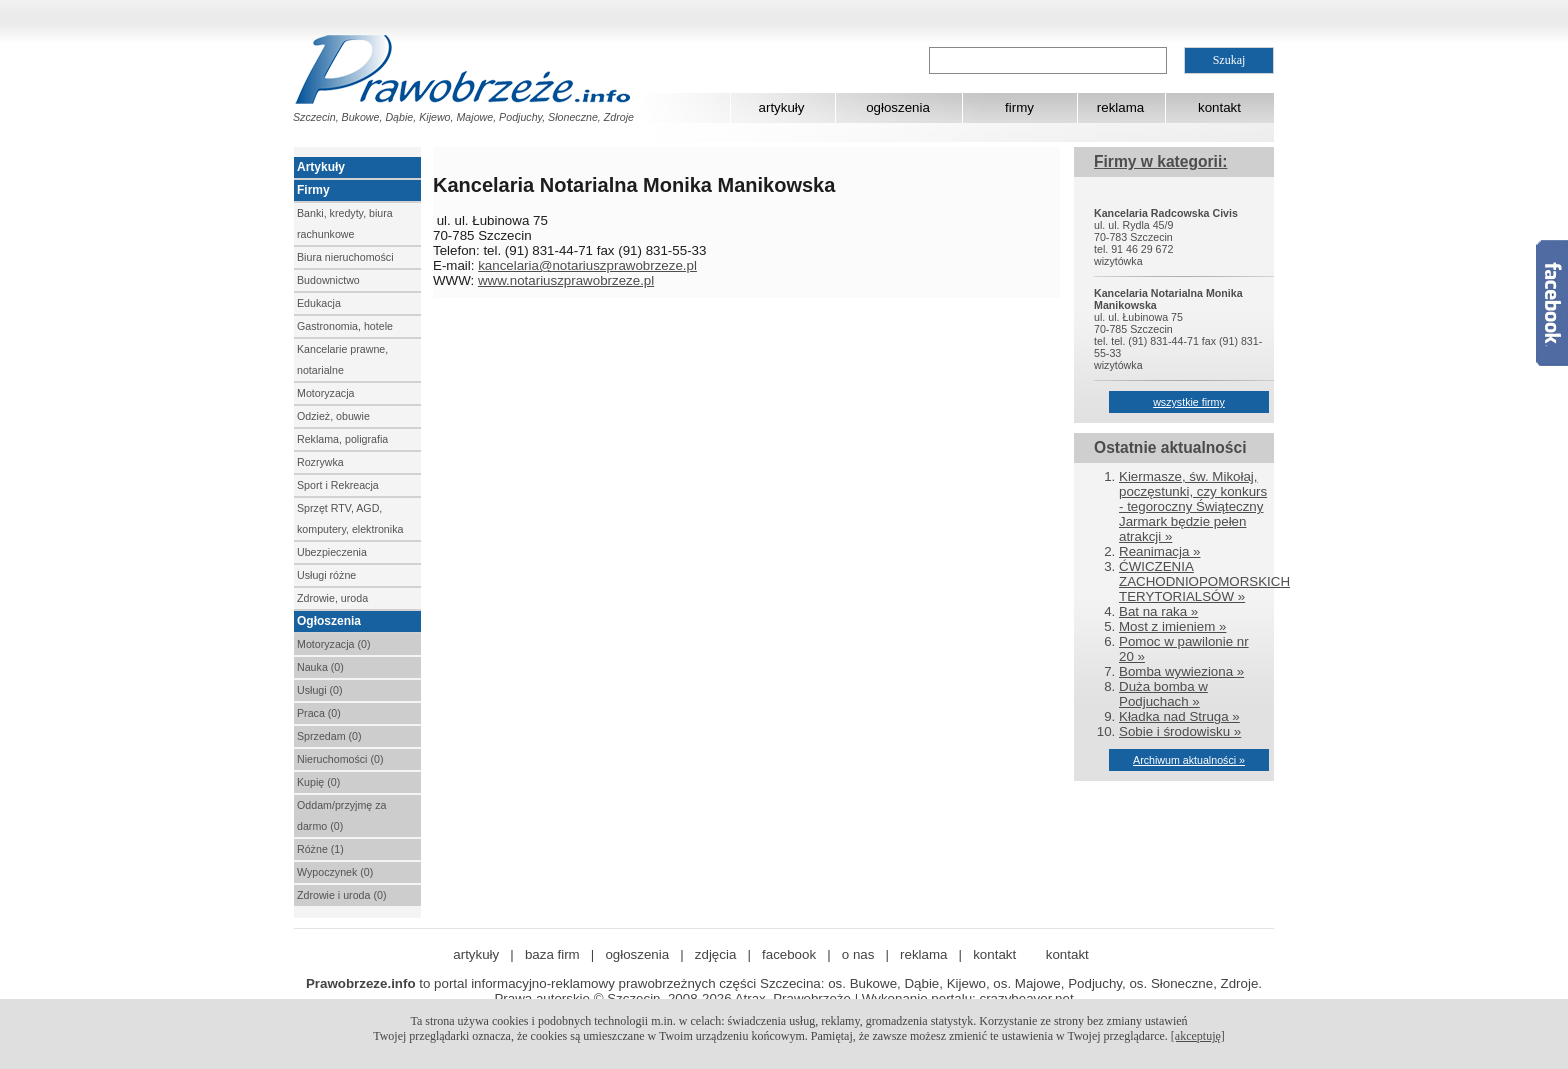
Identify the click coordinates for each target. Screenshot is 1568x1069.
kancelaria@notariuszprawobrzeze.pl (587, 265)
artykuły (782, 107)
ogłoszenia (898, 107)
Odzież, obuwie (333, 416)
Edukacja (319, 303)
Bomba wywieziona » (1181, 671)
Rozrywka (320, 462)
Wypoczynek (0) (335, 872)
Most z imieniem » (1172, 626)
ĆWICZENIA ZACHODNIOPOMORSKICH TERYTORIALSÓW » (1204, 581)
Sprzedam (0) (329, 736)
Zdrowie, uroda (332, 598)
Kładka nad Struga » (1179, 716)
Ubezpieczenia (332, 552)
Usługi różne (326, 575)
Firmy (313, 190)
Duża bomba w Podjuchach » (1163, 694)
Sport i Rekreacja (338, 485)
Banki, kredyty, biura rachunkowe (345, 223)
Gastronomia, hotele (345, 326)
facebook (789, 954)
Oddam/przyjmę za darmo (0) (341, 815)
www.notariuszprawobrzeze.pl (566, 280)
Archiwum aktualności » (1189, 760)
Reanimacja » (1160, 551)
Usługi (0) (320, 690)
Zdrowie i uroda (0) (341, 895)
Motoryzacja (325, 393)
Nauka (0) (320, 667)
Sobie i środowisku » (1180, 731)
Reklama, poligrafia (342, 439)
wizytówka (1118, 261)
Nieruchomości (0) (340, 759)
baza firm (552, 954)
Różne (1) (320, 849)
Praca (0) (319, 713)
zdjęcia (716, 954)
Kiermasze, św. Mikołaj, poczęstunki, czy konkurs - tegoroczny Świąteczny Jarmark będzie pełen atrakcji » (1193, 506)
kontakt (1219, 107)
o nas (858, 954)
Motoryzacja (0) (333, 644)
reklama (1120, 107)
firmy (1019, 107)
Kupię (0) (318, 782)
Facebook (1552, 303)
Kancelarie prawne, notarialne (342, 359)
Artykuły (321, 167)
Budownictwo (328, 280)
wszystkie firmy (1189, 402)
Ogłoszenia (329, 621)
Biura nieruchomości (345, 257)
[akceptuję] (1198, 1036)
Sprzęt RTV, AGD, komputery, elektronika (350, 518)
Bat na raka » (1158, 611)
